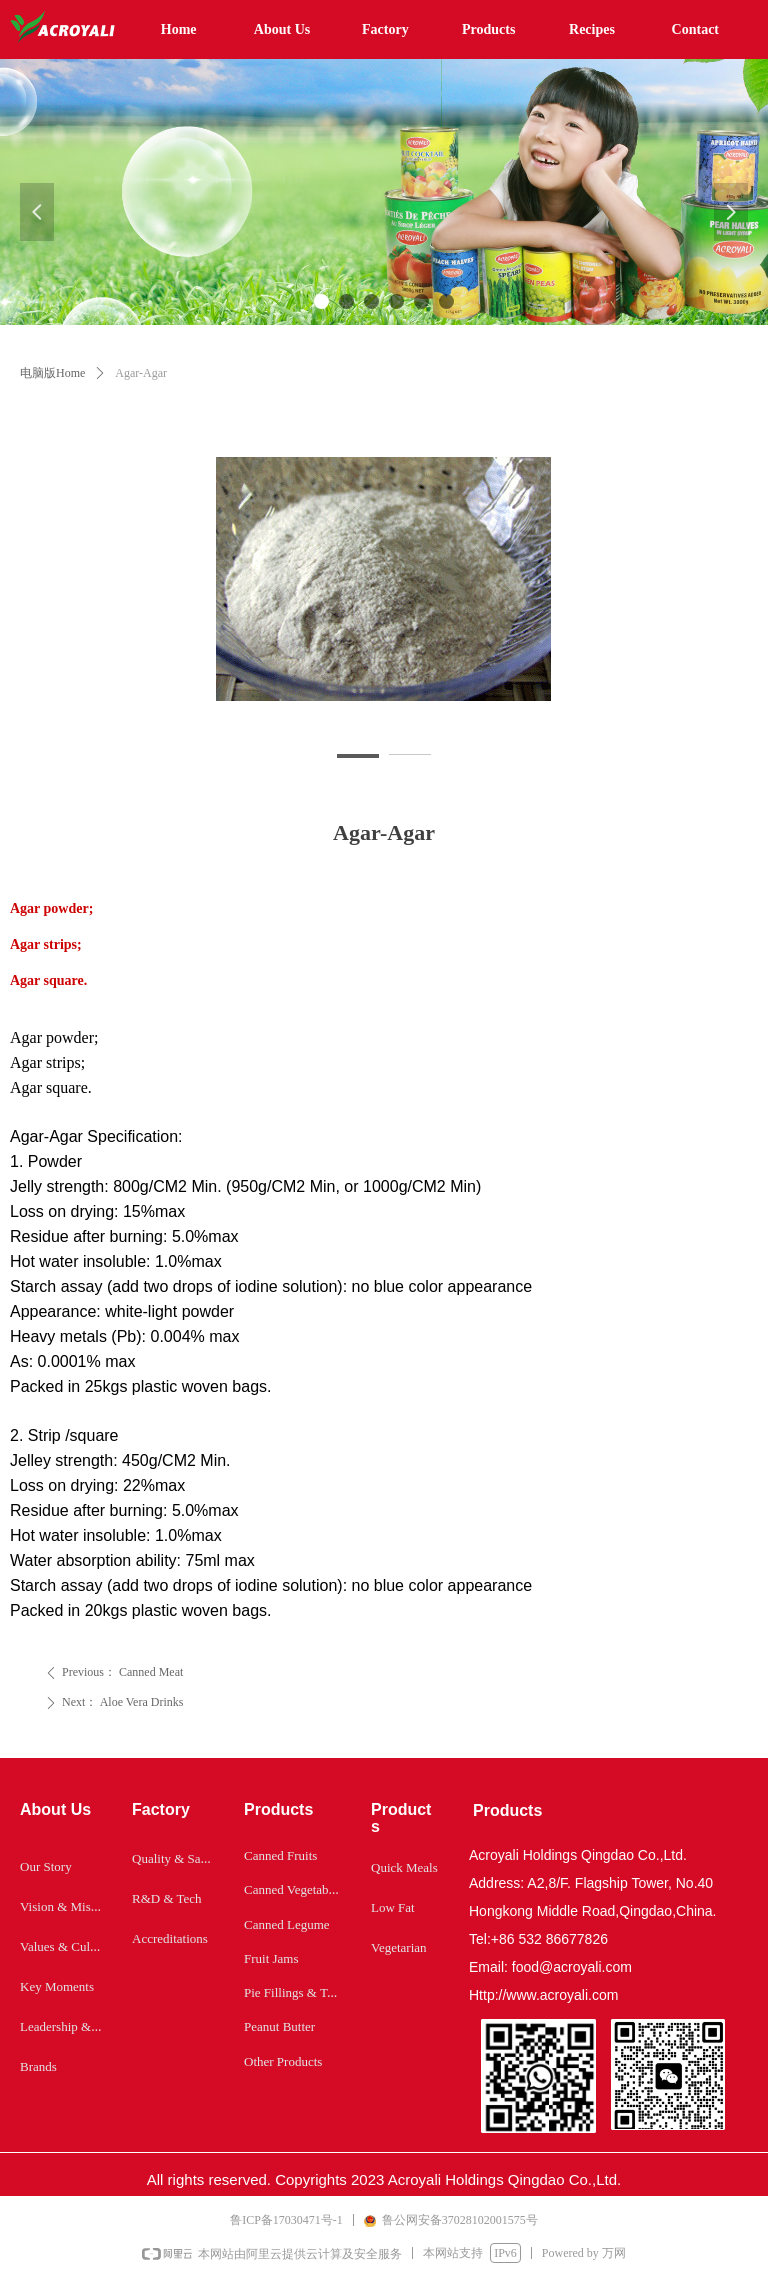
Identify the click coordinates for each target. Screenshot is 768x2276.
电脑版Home (52, 373)
